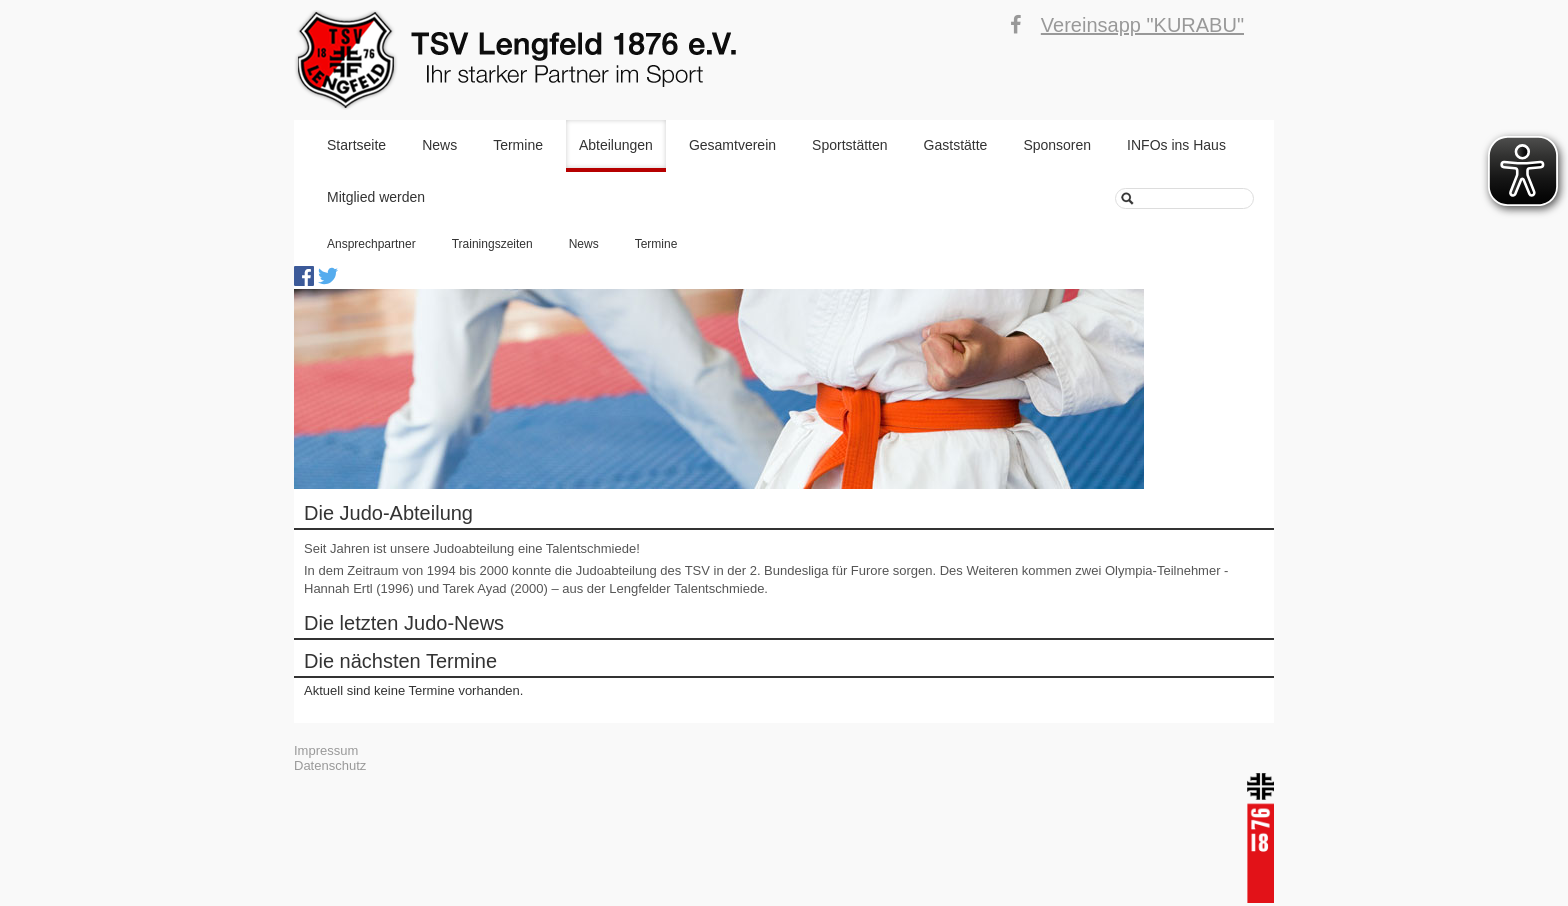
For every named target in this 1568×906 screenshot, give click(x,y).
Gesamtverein (732, 145)
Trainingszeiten (492, 244)
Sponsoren (1057, 145)
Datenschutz (330, 765)
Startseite (356, 145)
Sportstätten (850, 145)
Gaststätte (956, 145)
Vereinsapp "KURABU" (1142, 25)
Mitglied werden (376, 197)
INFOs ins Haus (1176, 145)
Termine (518, 145)
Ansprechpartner (371, 244)
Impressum (326, 750)
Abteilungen (616, 145)
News (439, 145)
